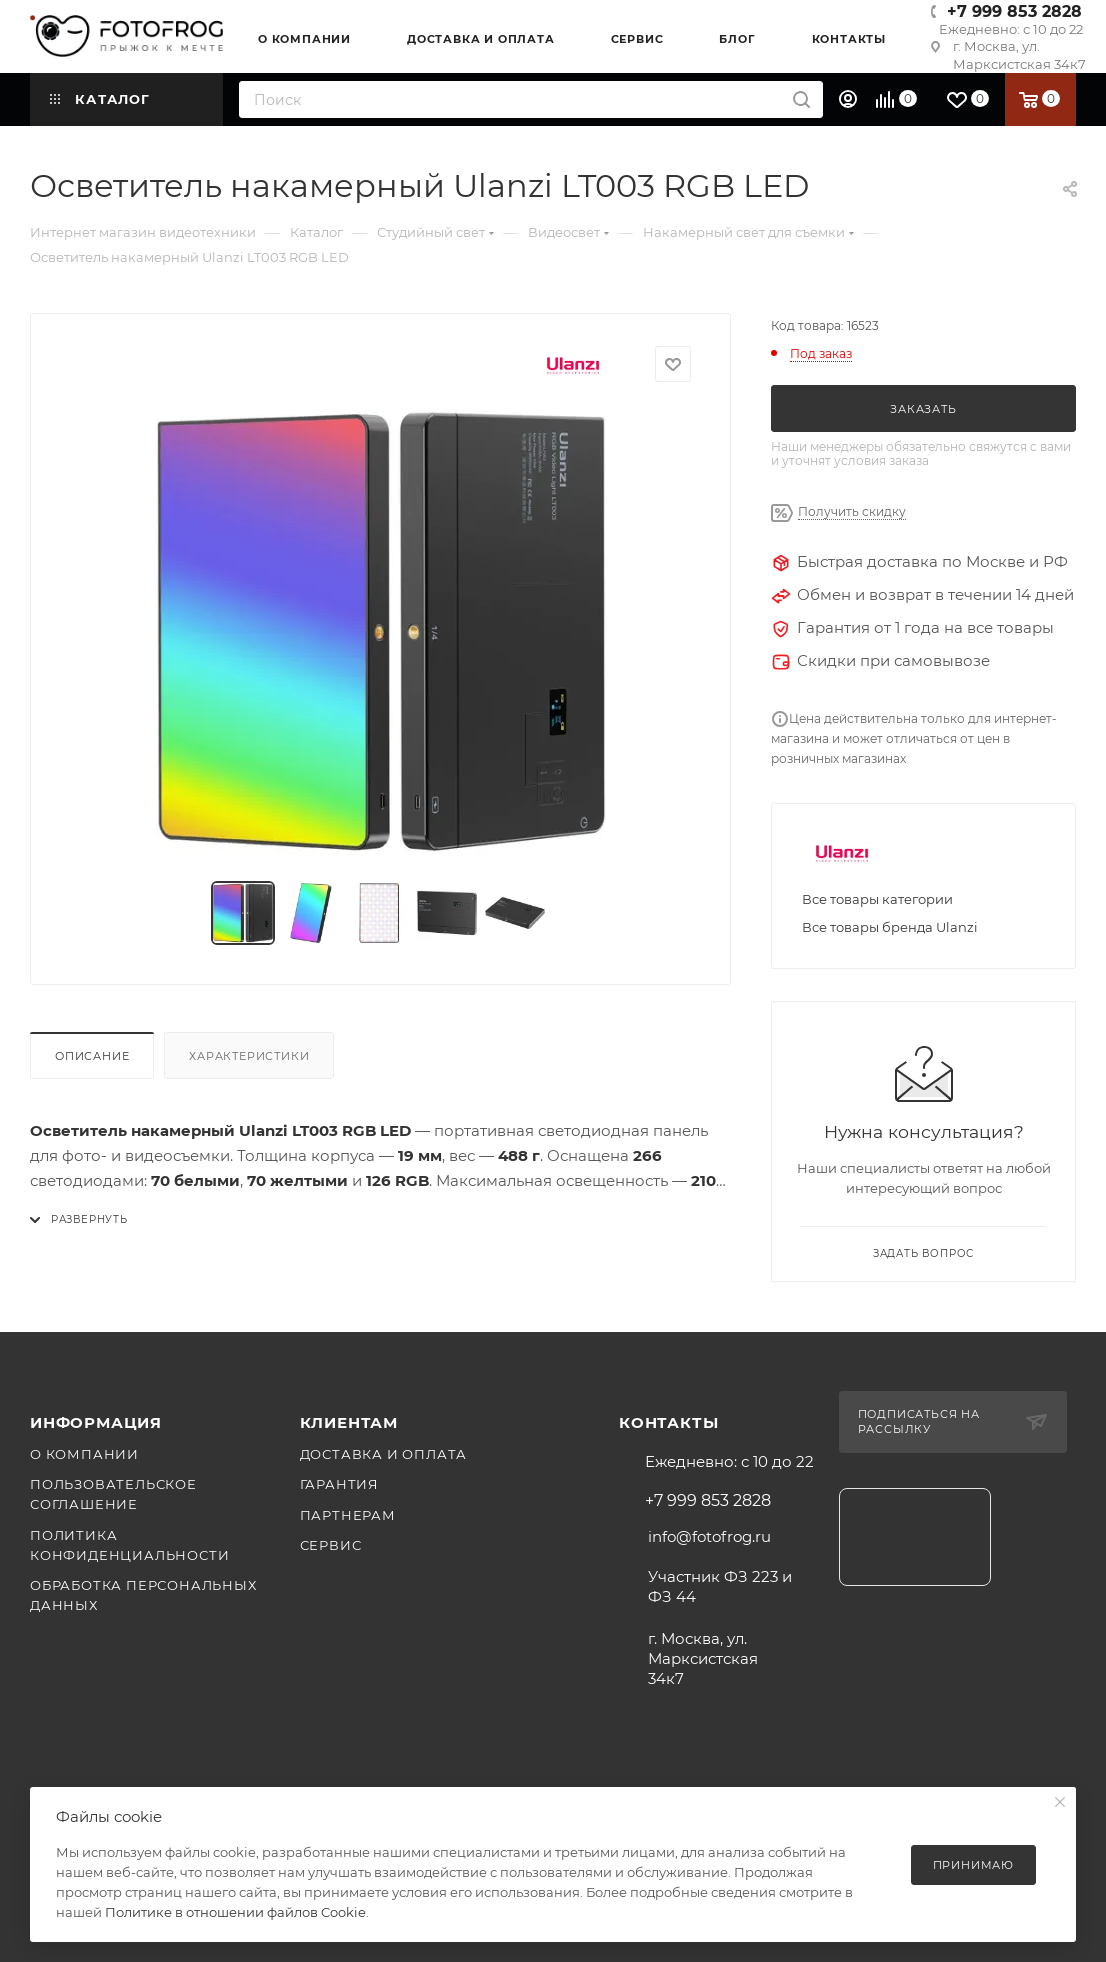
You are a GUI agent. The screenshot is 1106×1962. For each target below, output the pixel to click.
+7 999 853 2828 (1014, 11)
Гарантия (339, 1484)
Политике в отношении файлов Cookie (235, 1912)
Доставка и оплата (384, 1454)
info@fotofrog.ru (709, 1536)
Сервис (331, 1545)
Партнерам (348, 1515)
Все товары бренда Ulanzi (890, 927)
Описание (92, 1056)
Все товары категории (877, 899)
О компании (84, 1454)
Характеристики (249, 1056)
